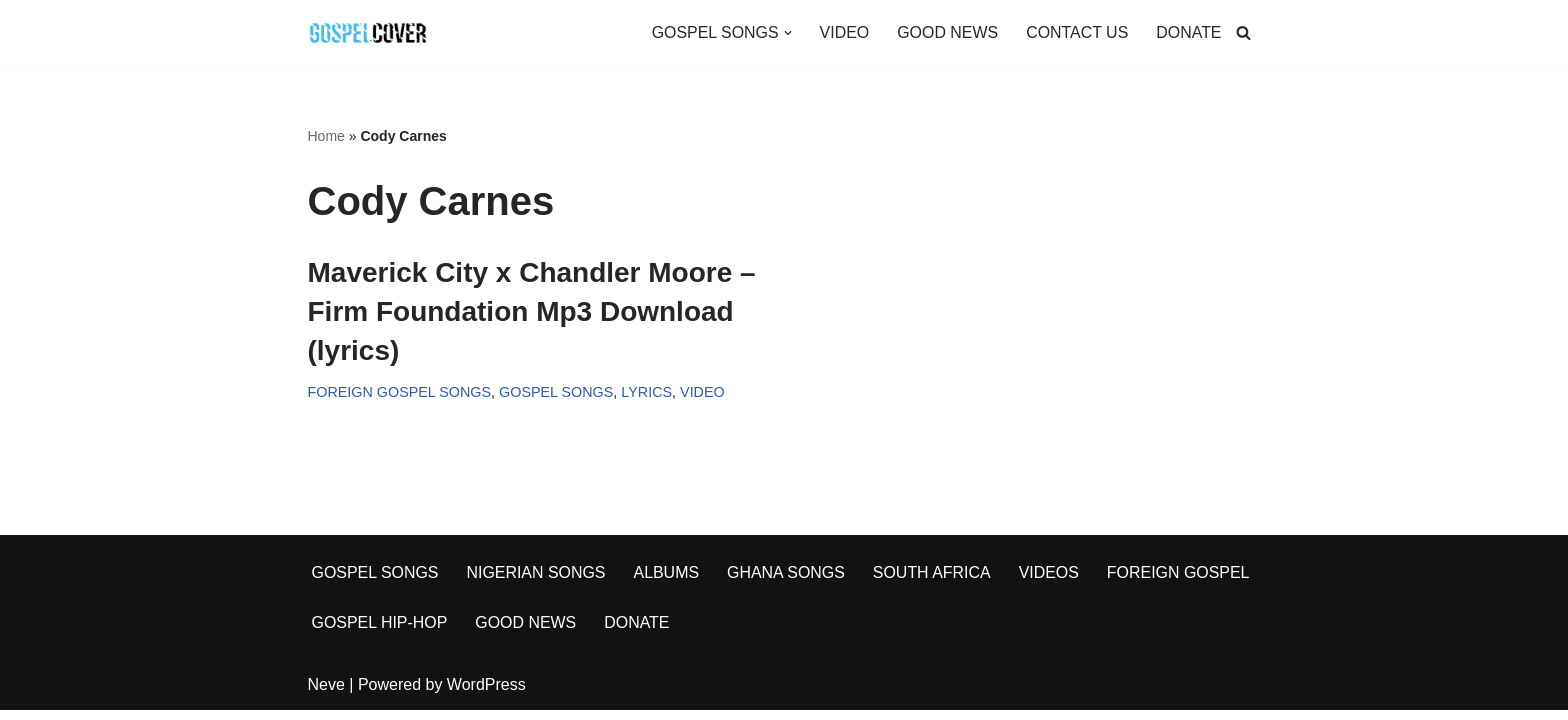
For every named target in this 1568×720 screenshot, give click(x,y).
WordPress (486, 694)
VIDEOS (1051, 582)
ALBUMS (668, 582)
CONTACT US (1076, 32)
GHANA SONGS (787, 582)
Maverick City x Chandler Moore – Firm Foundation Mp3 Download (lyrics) (532, 311)
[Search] (1243, 32)
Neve (326, 694)
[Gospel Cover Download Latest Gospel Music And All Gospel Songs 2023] (368, 32)
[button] (786, 33)
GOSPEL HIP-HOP (380, 632)
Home (326, 136)
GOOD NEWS (946, 32)
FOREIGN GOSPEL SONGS (400, 393)
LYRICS (647, 393)
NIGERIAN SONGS (537, 582)
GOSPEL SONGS (557, 393)
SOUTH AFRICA (934, 582)
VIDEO (843, 32)
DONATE (1188, 32)
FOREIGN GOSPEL (1180, 582)
